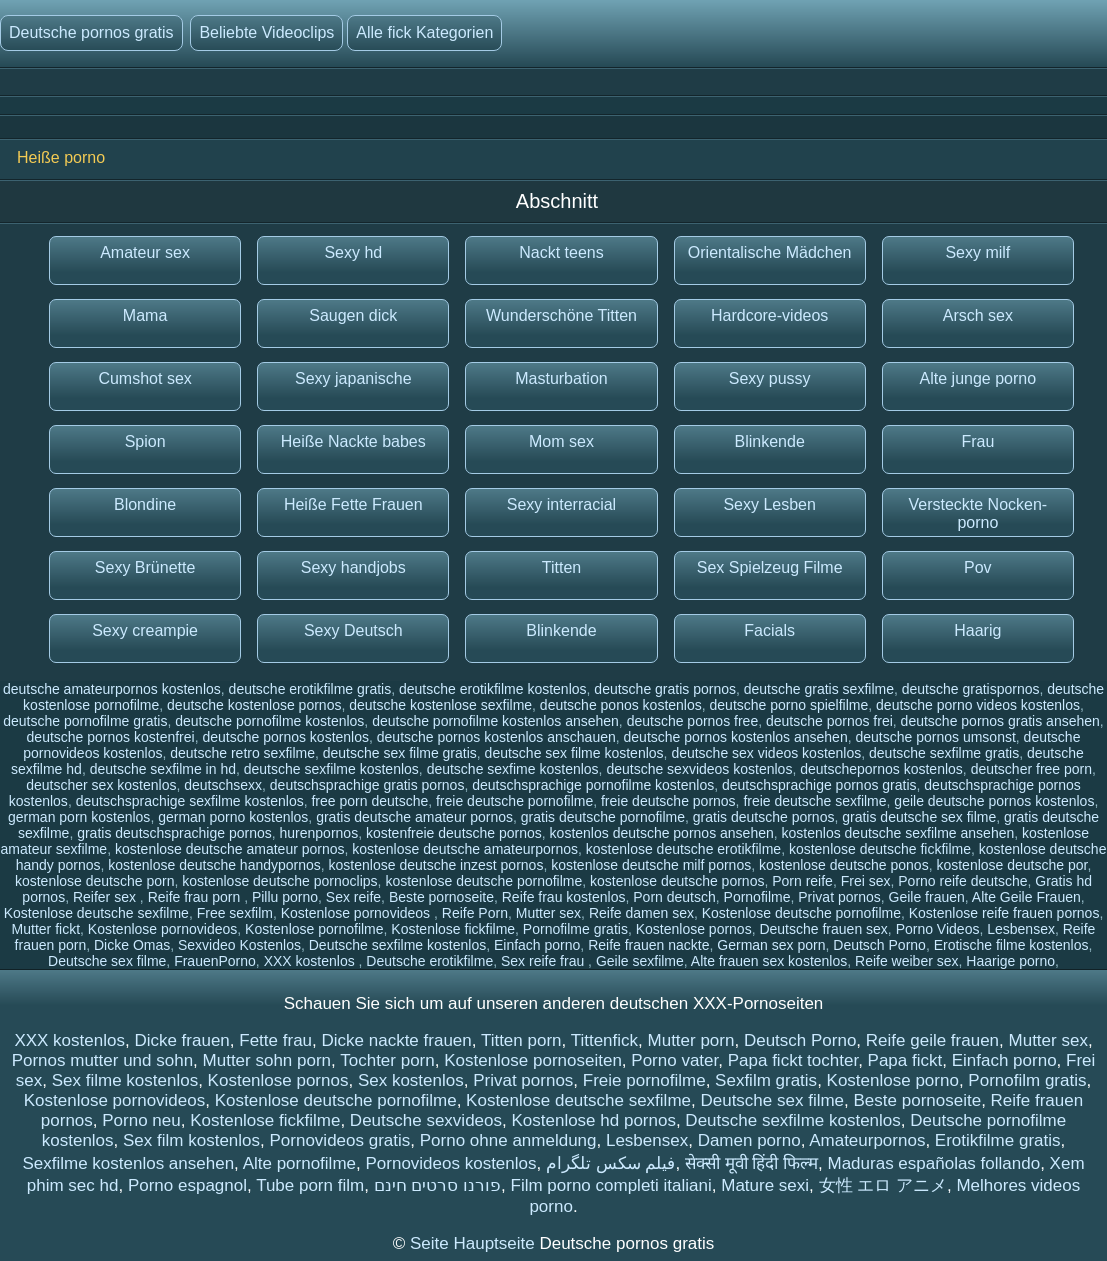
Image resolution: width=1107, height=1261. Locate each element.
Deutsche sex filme (107, 961)
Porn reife (802, 881)
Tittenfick (604, 1040)
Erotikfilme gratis (998, 1140)
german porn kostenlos (79, 817)
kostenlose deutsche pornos (677, 881)
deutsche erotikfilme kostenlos (493, 689)
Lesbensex (1021, 929)
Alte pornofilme (299, 1163)
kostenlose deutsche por (1011, 865)
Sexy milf (977, 252)
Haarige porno (1010, 961)
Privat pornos (839, 897)
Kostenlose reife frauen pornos (1004, 913)
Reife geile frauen (932, 1040)
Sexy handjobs (353, 567)
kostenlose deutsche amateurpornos (465, 849)
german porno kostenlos (233, 817)
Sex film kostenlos (191, 1140)
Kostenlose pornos (694, 929)
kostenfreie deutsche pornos (454, 833)
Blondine (145, 504)
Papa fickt (905, 1060)
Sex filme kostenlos (125, 1080)
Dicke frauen (181, 1040)
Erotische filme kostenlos (1011, 945)
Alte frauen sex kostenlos (769, 961)
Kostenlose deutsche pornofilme (801, 913)
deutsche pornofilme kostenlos (269, 721)
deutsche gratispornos (971, 689)
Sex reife (353, 897)
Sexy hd (353, 252)
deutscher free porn (1031, 769)
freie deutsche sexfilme (814, 801)
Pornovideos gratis (339, 1140)
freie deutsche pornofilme (514, 801)
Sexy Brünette (145, 567)
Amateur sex (145, 252)
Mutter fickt (46, 929)
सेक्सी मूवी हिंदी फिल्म (751, 1163)
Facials (769, 630)
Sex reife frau (544, 961)
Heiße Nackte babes (353, 441)
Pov (978, 567)
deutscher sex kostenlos (101, 785)
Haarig (977, 630)
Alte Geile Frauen (1026, 897)
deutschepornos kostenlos (881, 769)
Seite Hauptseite (474, 1243)
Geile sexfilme (640, 961)
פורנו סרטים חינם (437, 1185)
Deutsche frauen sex (823, 929)
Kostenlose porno (893, 1080)
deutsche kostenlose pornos (254, 705)
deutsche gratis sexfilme (819, 689)
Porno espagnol (187, 1185)
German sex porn (771, 945)
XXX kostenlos (311, 961)
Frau (977, 441)
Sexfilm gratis (766, 1080)
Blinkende (770, 441)
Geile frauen (927, 897)
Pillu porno (285, 897)
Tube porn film (310, 1185)
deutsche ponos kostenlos (621, 705)
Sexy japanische (353, 378)
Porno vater (674, 1060)
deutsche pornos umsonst (935, 737)
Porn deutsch (674, 897)
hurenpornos (319, 833)
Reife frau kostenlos (564, 897)
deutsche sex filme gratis (400, 753)
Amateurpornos (867, 1140)
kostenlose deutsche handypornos (214, 865)
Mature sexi (765, 1185)
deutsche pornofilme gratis (85, 721)
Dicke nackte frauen (397, 1040)
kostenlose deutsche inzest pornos (436, 865)
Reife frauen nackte (648, 945)
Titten (561, 567)
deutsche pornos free (693, 721)
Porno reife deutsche (962, 881)
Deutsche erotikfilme (429, 961)
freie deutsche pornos (668, 801)
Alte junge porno (978, 378)
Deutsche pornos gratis (91, 32)
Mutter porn (691, 1040)
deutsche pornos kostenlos (285, 737)
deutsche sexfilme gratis (944, 753)
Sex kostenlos (411, 1080)
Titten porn (521, 1040)
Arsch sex (978, 315)
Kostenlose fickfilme (453, 929)
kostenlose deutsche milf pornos (651, 865)
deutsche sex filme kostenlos (574, 753)
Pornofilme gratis (575, 929)
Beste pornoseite (441, 897)
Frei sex (866, 881)
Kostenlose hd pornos (593, 1120)
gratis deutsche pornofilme (603, 817)
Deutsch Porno (879, 945)
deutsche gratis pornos (665, 689)
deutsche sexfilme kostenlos (331, 769)
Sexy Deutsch (353, 630)
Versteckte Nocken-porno (977, 513)
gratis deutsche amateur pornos (414, 817)
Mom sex (561, 441)
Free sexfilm (235, 913)
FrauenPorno (215, 961)
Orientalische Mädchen (770, 252)
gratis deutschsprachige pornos (174, 833)
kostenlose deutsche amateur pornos (230, 849)
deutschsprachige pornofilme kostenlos (593, 785)
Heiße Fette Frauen (353, 504)
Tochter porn (387, 1060)
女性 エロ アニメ (883, 1185)
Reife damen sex (641, 913)
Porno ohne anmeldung (508, 1140)
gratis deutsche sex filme (919, 817)
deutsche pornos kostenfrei (111, 737)
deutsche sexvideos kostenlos (699, 769)
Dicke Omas (132, 945)
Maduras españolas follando (934, 1163)
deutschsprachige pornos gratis (819, 785)
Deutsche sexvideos (426, 1120)
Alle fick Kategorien (424, 32)
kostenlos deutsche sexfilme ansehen (898, 833)
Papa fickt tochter (793, 1060)
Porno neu (141, 1120)
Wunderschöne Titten (561, 315)
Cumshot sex (144, 378)
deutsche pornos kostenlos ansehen (736, 737)
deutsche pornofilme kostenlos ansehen (495, 721)
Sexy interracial (561, 504)
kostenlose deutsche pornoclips (279, 881)
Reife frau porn (196, 897)
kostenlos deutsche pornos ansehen (662, 833)
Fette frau (275, 1040)
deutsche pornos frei (829, 721)
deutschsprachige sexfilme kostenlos (190, 801)
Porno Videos (938, 929)
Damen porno (749, 1140)
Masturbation (561, 378)
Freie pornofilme (644, 1080)
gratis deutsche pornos (764, 817)
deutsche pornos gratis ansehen (1000, 721)
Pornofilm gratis (1027, 1080)
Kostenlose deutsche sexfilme (96, 913)
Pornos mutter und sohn (102, 1060)
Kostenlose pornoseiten (533, 1060)
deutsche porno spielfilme (789, 705)
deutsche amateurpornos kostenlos (112, 689)
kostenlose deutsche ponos (844, 865)
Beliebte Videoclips (266, 32)
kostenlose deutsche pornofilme (483, 881)
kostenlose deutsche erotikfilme (683, 849)
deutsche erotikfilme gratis (310, 689)
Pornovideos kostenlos (450, 1163)
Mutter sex (548, 913)
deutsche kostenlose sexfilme (440, 705)
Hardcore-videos (769, 315)
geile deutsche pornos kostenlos (994, 801)
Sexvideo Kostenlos (239, 945)
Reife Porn (475, 913)
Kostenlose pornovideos (357, 913)
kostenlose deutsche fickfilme (880, 849)
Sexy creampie (145, 630)
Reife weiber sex (907, 961)
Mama (145, 315)
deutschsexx (223, 785)
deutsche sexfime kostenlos (513, 769)
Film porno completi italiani (611, 1185)
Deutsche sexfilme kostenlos (397, 945)
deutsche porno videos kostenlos (978, 705)
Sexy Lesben (769, 504)
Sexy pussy (770, 378)
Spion (145, 441)
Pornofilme (757, 897)
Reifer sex (106, 897)
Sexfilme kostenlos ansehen (128, 1163)
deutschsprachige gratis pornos (367, 785)
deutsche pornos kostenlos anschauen (496, 737)
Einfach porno (537, 945)
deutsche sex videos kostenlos (766, 753)
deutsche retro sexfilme (242, 753)
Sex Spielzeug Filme (770, 567)
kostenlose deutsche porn (95, 881)
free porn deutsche (369, 801)
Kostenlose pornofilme (314, 929)
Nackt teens (561, 252)
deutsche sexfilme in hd (163, 769)
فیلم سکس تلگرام (610, 1163)
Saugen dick (353, 315)
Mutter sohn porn (267, 1060)
